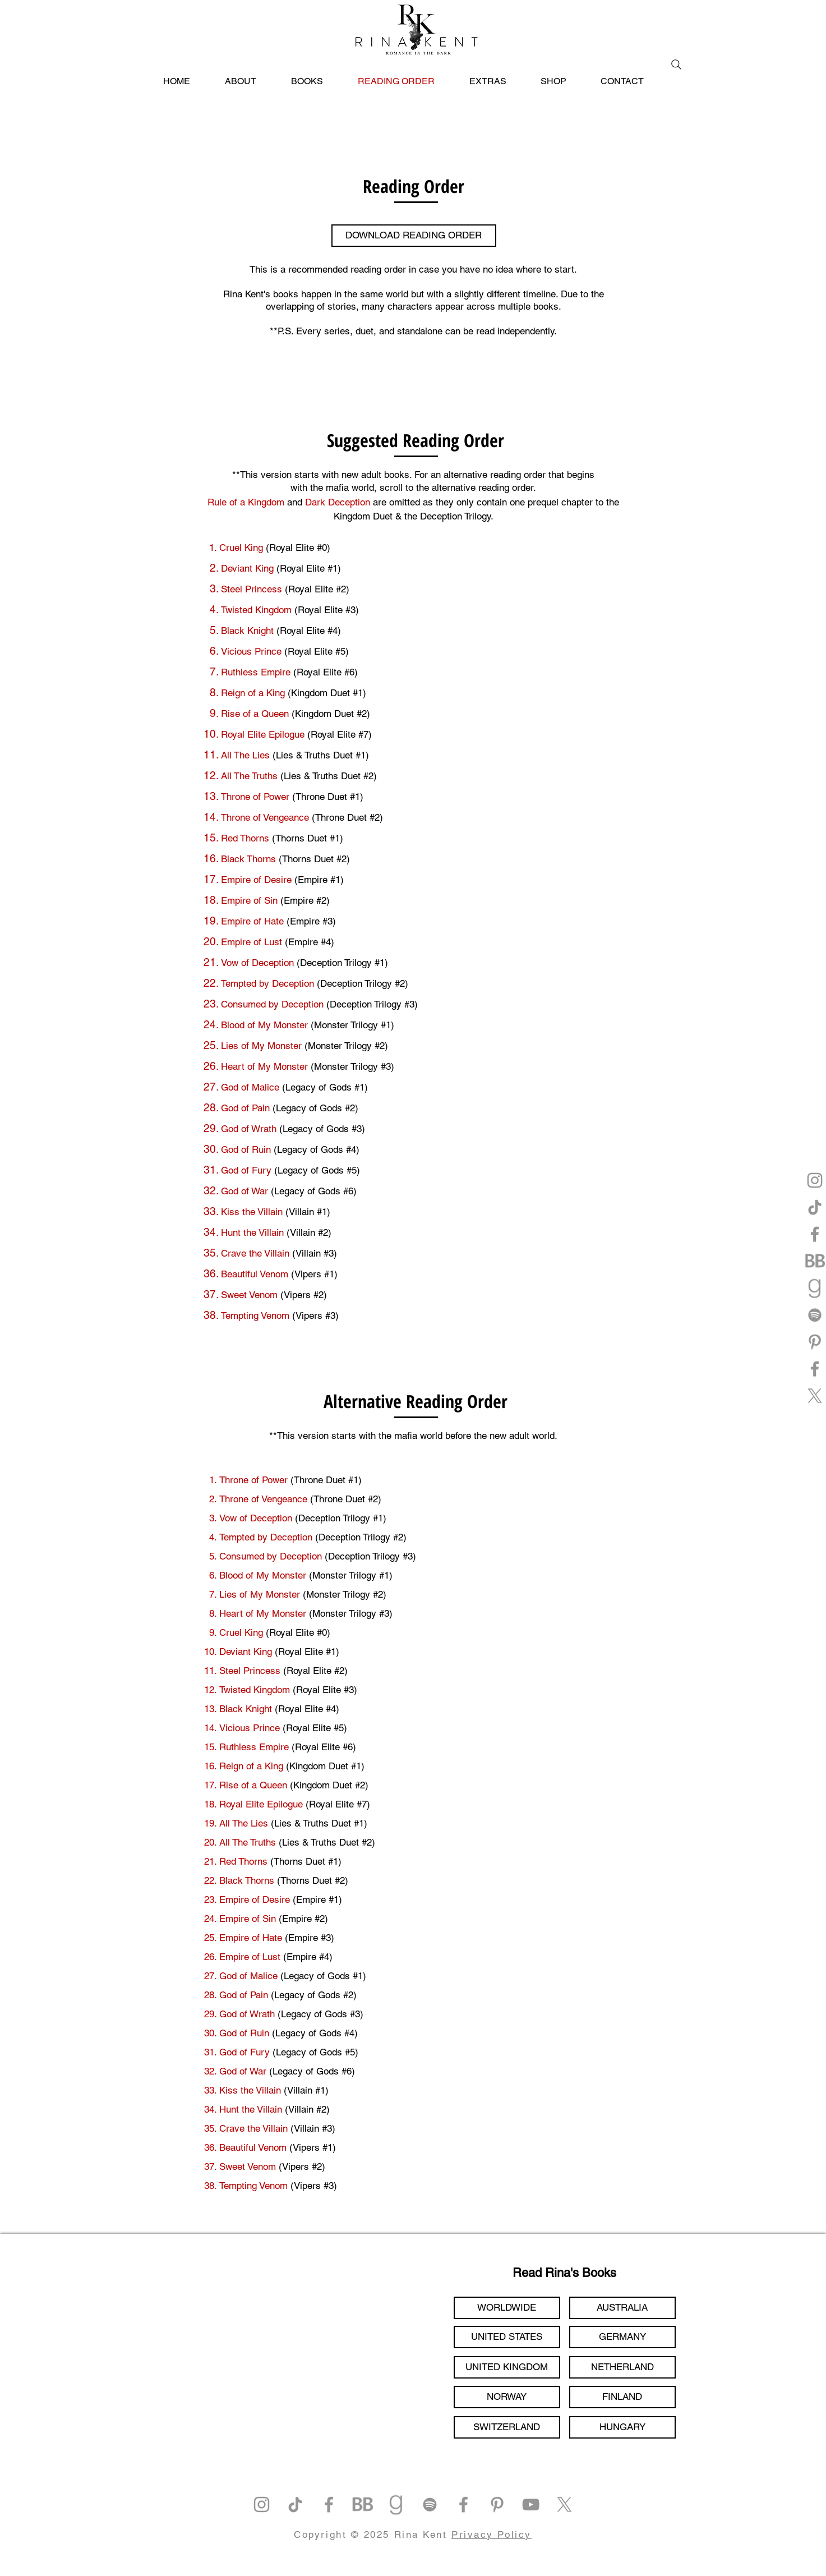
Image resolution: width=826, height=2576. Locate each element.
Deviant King (248, 568)
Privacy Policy (491, 2534)
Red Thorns (245, 838)
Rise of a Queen (256, 713)
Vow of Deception (257, 962)
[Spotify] (815, 1315)
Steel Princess (253, 589)
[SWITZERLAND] (507, 2427)
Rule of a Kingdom (245, 502)
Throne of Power (255, 796)
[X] (815, 1396)
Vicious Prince (252, 651)
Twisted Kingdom (257, 609)
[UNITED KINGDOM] (507, 2367)
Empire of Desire (256, 879)
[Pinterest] (815, 1342)
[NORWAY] (507, 2397)
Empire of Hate (252, 921)
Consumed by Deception (272, 1004)
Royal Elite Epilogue (262, 734)
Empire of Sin (249, 900)
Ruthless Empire (257, 672)
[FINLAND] (622, 2397)
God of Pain (245, 1108)
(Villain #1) (307, 1211)
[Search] (676, 64)
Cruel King (241, 547)
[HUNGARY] (622, 2427)
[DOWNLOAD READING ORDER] (413, 235)
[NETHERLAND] (622, 2367)
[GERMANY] (622, 2337)
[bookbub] (815, 1261)
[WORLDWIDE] (507, 2308)
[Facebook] (815, 1234)
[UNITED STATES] (507, 2337)
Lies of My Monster (261, 1045)
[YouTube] (530, 2504)
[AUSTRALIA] (622, 2308)
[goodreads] (815, 1288)
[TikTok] (815, 1207)
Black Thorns (248, 858)
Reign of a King (254, 692)
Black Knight (248, 630)
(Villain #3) (314, 1253)
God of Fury (246, 1170)
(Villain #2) (309, 1232)
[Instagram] (815, 1180)
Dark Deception (337, 502)
